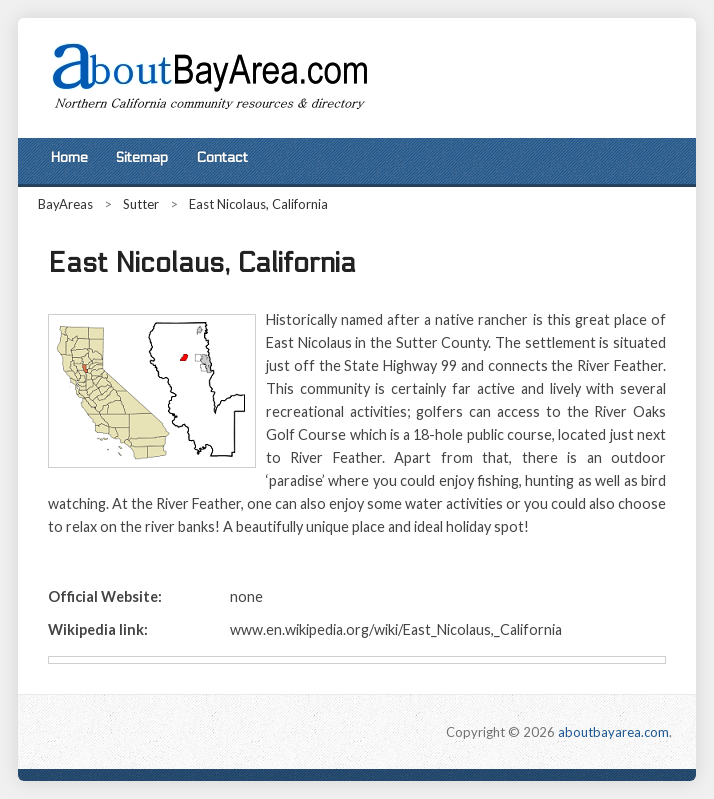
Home (69, 157)
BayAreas (65, 204)
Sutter (141, 204)
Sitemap (142, 157)
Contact (222, 157)
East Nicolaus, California (258, 204)
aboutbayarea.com (613, 732)
